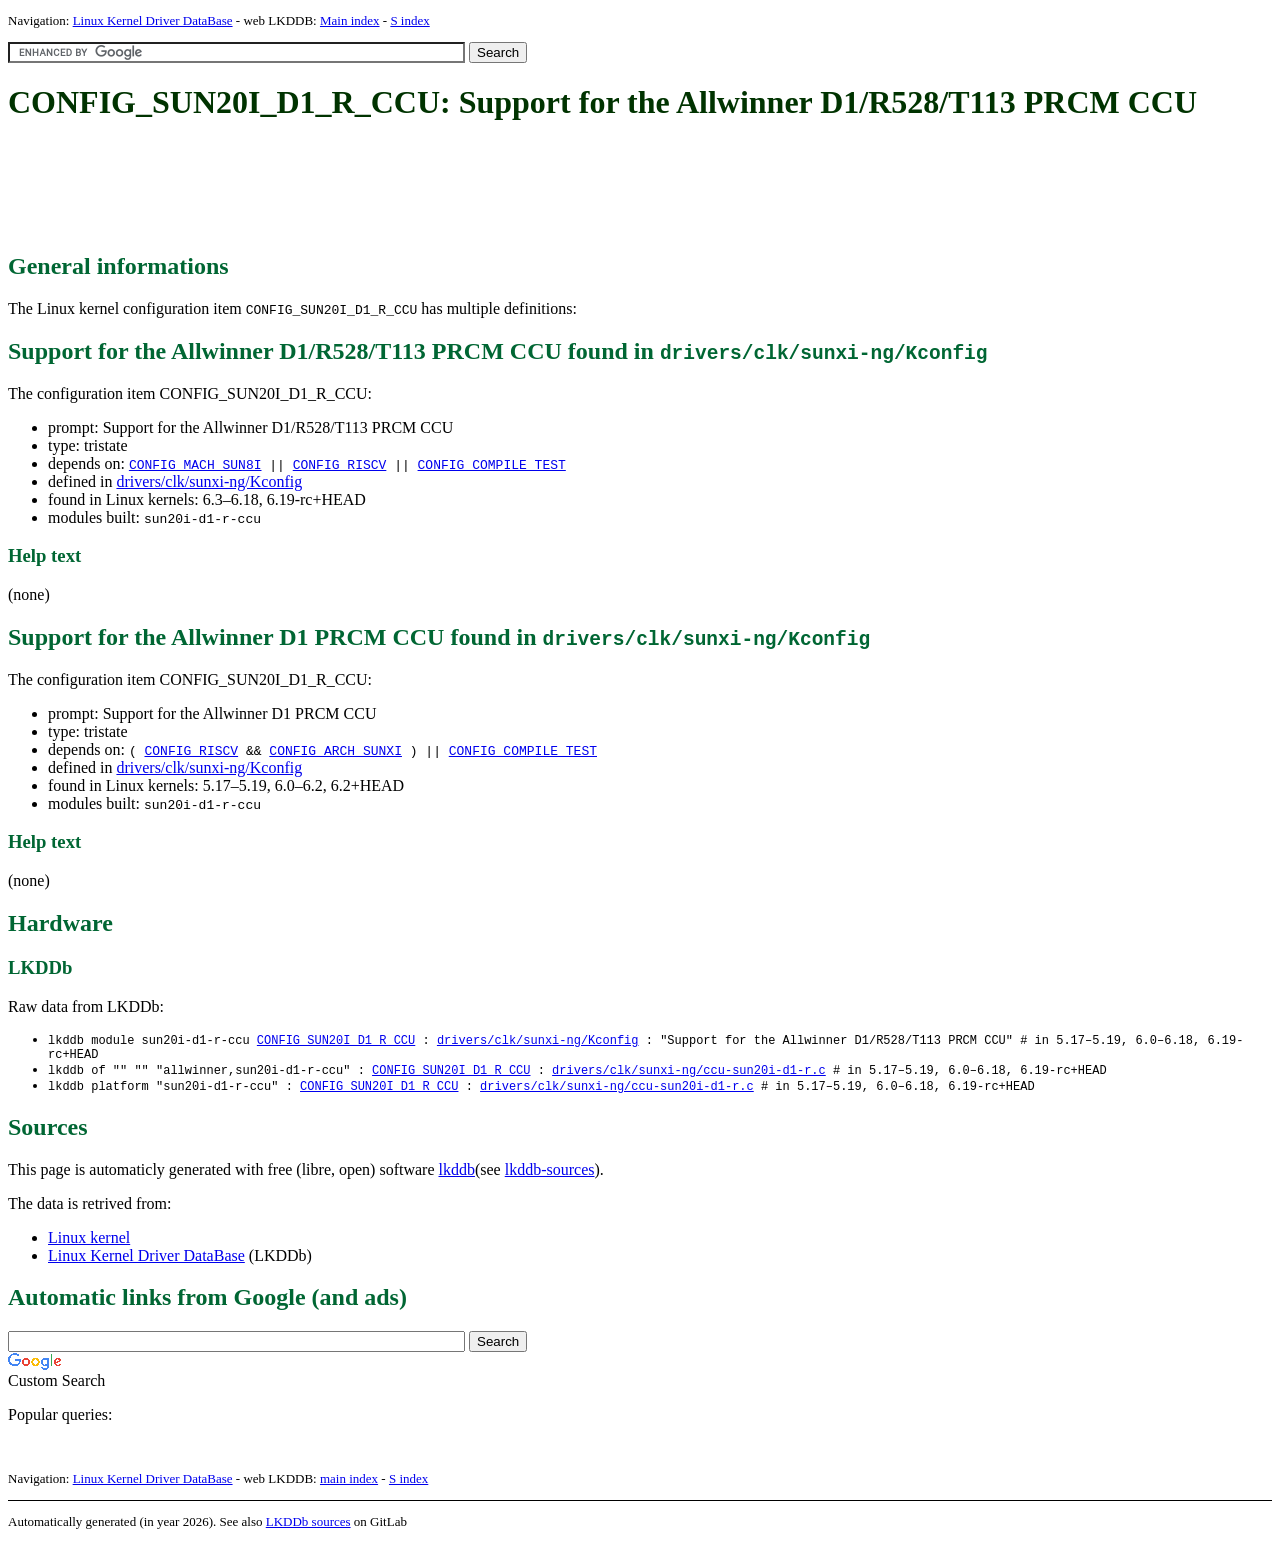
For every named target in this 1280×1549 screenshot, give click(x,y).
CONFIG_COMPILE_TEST (492, 464)
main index (349, 1484)
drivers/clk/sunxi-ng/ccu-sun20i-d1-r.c (689, 1074)
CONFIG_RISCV (340, 464)
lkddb (457, 1175)
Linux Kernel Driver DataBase (153, 20)
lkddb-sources (550, 1175)
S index (409, 20)
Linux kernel (89, 1243)
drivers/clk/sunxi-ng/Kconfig (209, 481)
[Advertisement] (372, 188)
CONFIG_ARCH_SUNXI (335, 750)
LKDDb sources (308, 1527)
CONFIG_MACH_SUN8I (195, 464)
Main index (350, 20)
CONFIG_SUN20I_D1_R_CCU (336, 1040)
